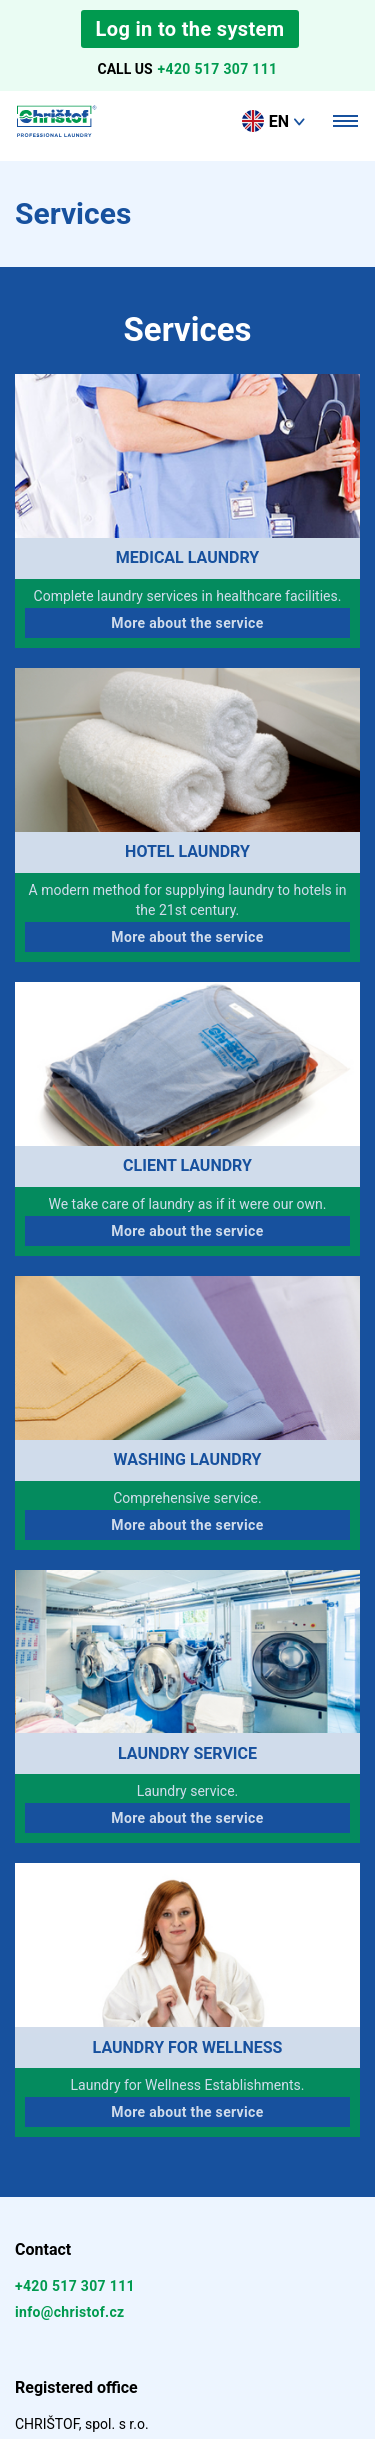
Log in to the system (190, 29)
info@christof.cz (70, 2312)
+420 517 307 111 (218, 69)
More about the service (187, 623)
